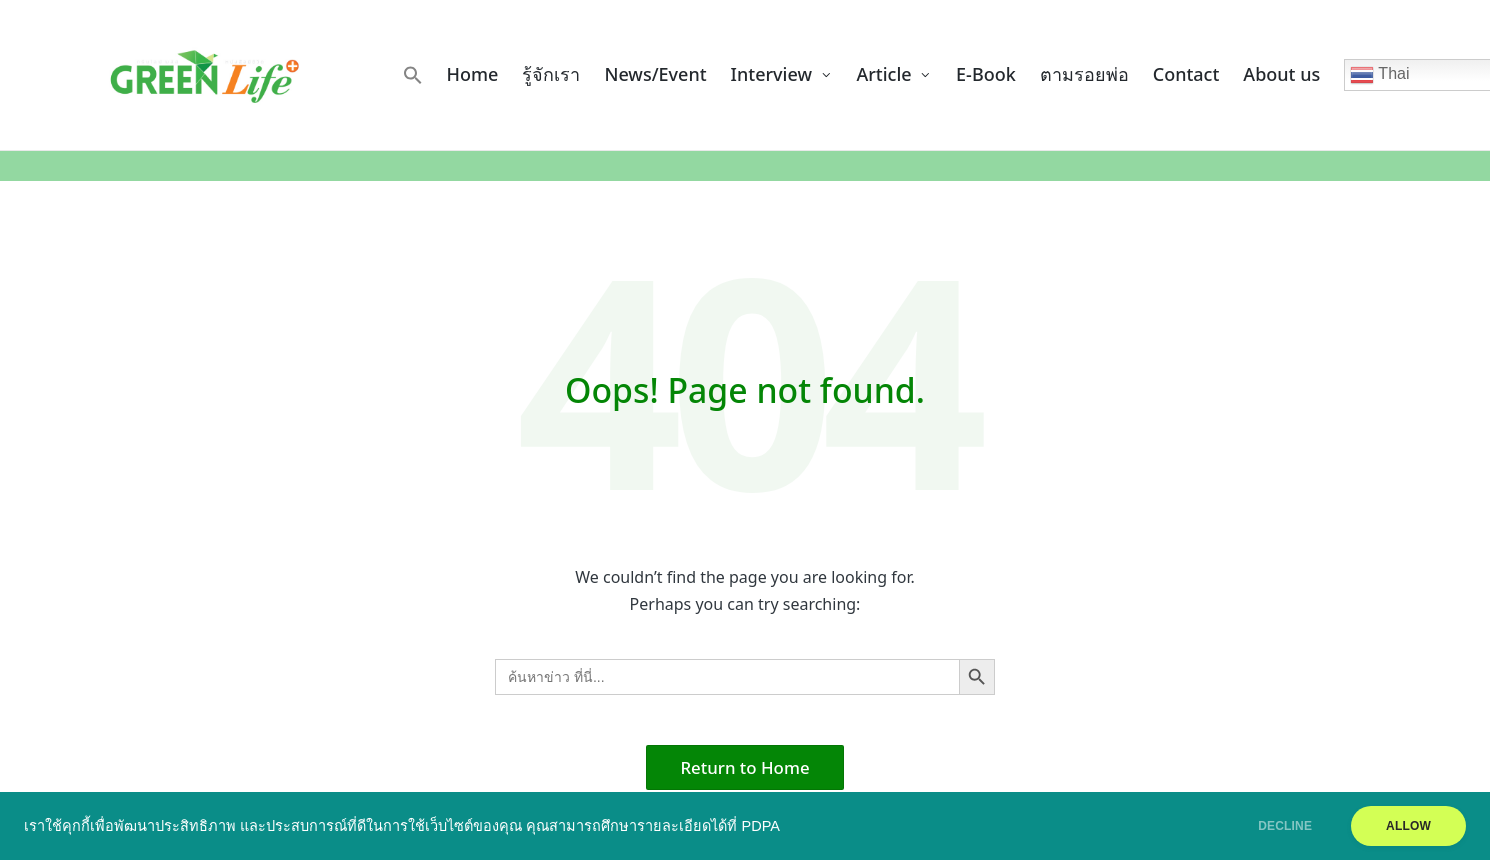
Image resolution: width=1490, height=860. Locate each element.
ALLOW (1408, 826)
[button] (413, 75)
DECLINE (1285, 826)
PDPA (761, 826)
